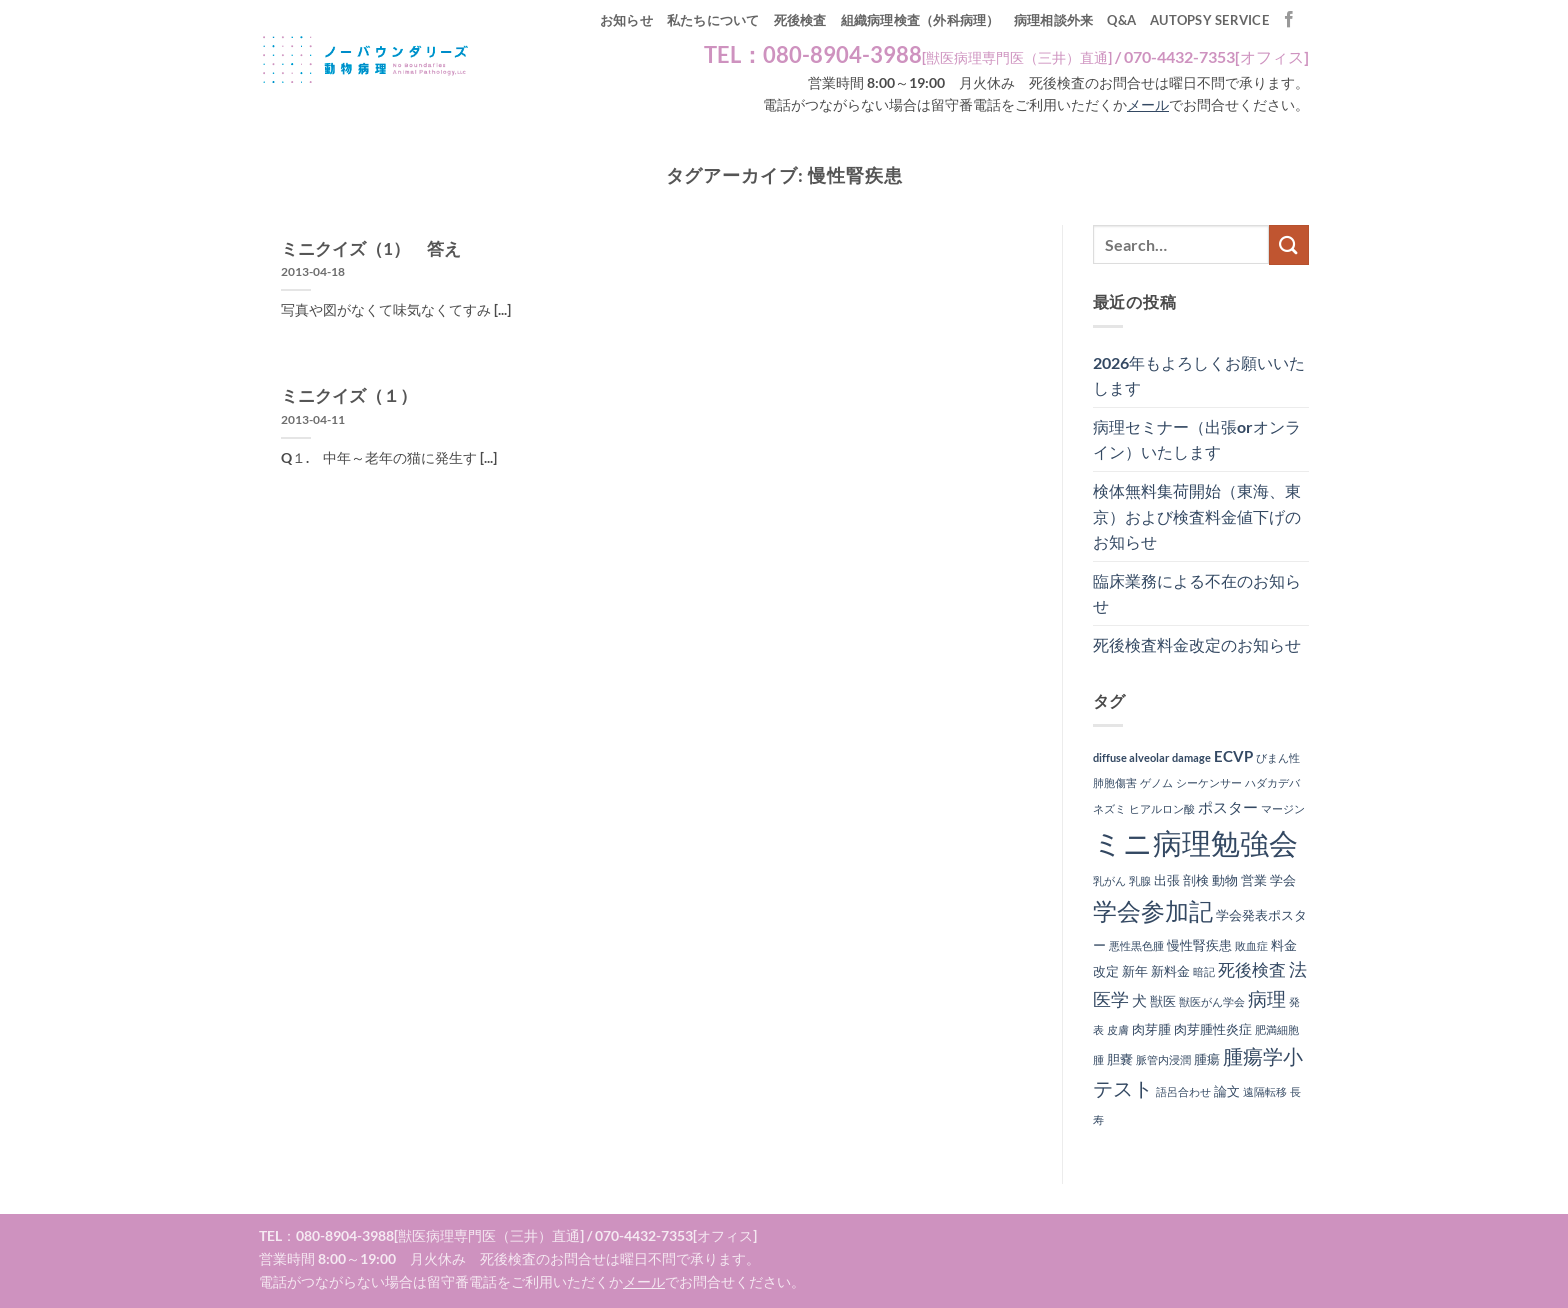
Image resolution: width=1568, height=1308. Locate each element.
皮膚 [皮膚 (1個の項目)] (1118, 1029)
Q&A (1121, 20)
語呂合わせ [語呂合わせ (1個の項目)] (1183, 1091)
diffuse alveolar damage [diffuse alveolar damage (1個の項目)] (1152, 757)
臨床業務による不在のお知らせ (1197, 593)
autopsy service (1209, 20)
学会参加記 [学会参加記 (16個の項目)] (1153, 910)
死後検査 (800, 20)
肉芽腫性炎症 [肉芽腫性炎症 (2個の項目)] (1213, 1029)
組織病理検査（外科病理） (920, 20)
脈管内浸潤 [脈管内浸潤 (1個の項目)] (1163, 1059)
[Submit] (1289, 244)
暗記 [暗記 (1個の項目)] (1204, 971)
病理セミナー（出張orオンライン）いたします (1197, 439)
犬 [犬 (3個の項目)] (1139, 1000)
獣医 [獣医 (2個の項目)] (1163, 1001)
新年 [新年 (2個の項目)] (1135, 971)
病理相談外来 (1054, 20)
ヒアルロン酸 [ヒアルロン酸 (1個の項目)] (1162, 808)
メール (1148, 105)
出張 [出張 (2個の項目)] (1167, 880)
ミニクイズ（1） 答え (371, 249)
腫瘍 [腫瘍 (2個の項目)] (1207, 1059)
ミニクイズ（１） (349, 396)
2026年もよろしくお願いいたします (1199, 375)
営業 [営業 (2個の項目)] (1254, 880)
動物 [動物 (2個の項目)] (1225, 880)
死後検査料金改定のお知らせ (1197, 644)
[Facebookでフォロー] (1289, 20)
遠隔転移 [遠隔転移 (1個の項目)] (1265, 1091)
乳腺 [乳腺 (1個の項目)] (1140, 880)
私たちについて (713, 20)
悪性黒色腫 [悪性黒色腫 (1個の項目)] (1136, 945)
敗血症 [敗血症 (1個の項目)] (1251, 945)
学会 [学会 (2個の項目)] (1283, 880)
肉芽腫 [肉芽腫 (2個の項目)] (1151, 1029)
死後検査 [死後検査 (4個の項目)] (1252, 970)
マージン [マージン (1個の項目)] (1283, 808)
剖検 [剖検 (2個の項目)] (1196, 880)
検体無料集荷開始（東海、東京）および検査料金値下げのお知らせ (1197, 516)
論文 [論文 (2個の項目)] (1227, 1091)
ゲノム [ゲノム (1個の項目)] (1156, 782)
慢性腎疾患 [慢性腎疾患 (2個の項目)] (1199, 945)
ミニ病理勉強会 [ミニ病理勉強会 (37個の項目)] (1195, 842)
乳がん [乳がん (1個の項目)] (1109, 880)
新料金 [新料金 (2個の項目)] (1170, 971)
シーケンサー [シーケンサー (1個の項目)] (1209, 782)
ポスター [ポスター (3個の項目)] (1228, 807)
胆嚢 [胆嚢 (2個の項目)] (1120, 1059)
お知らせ (626, 20)
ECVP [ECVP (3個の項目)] (1233, 756)
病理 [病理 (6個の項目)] (1267, 999)
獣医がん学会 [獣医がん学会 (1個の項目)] (1212, 1001)
